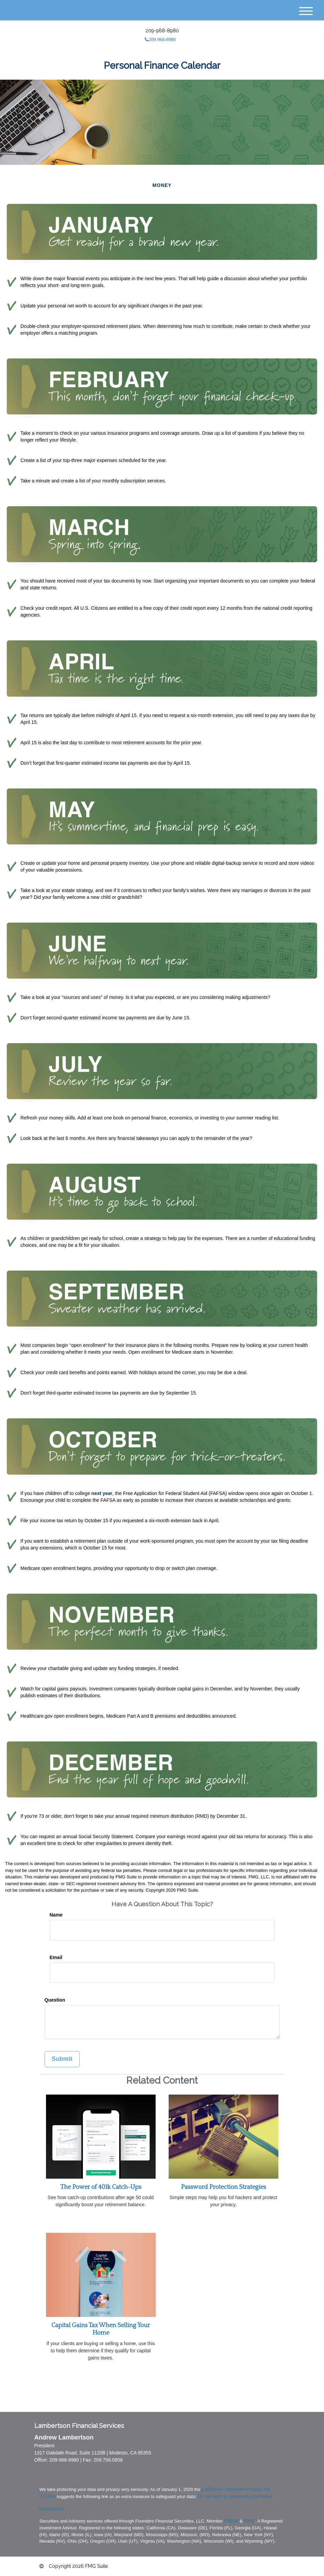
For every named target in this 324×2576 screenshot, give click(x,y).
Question (55, 2000)
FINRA (231, 2521)
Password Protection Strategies (223, 2187)
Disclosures (52, 2508)
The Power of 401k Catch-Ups (100, 2187)
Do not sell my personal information (235, 2496)
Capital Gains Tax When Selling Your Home (100, 2329)
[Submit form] (62, 2059)
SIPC (249, 2521)
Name (56, 1915)
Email (56, 1957)
